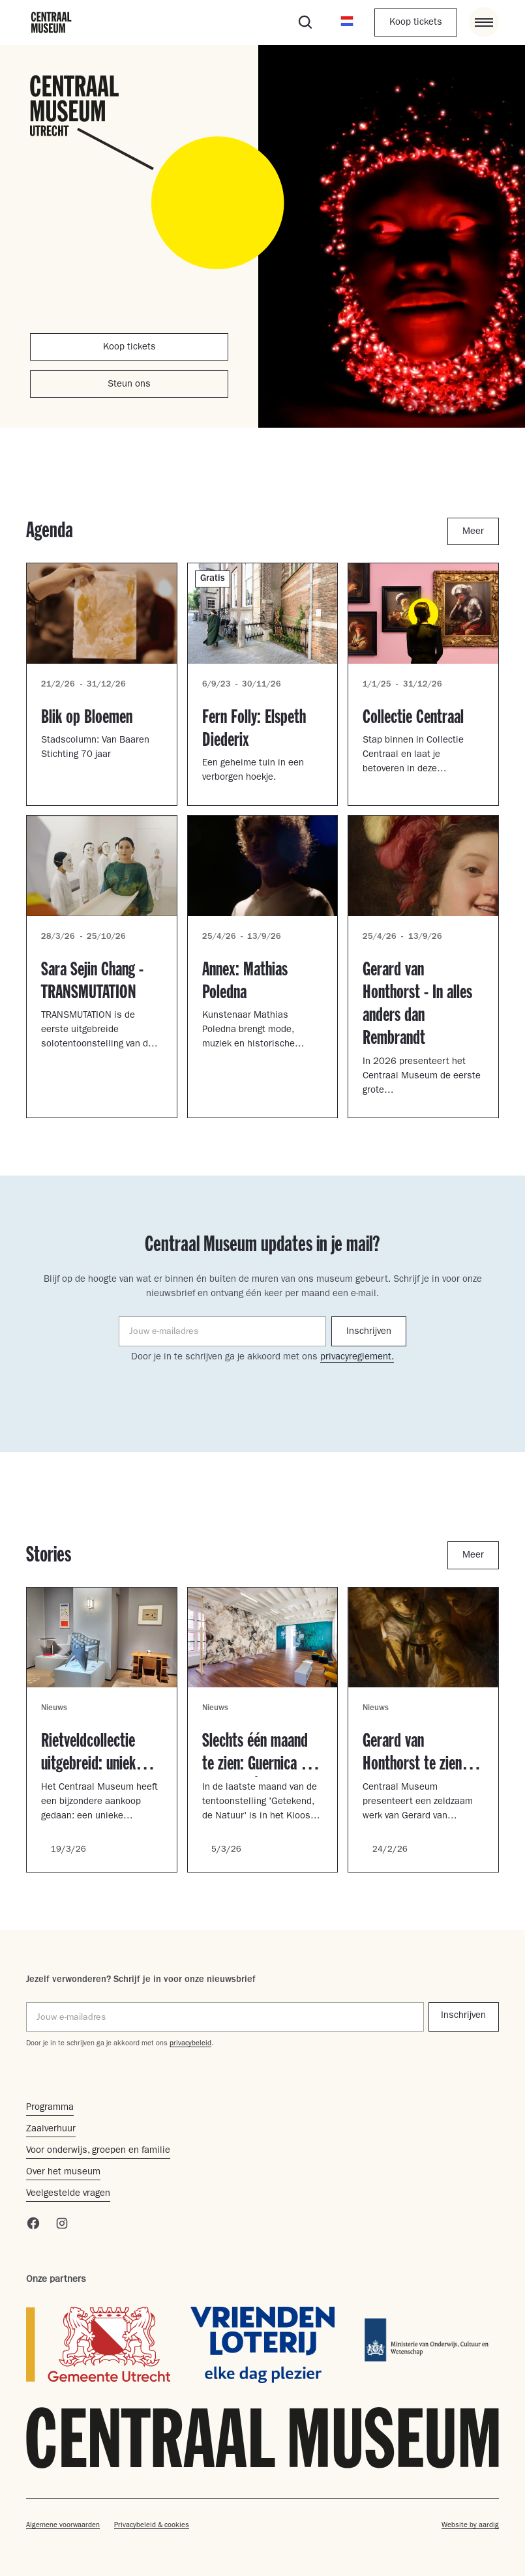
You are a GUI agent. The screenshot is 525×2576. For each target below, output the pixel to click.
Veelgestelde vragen (68, 2194)
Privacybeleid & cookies (151, 2525)
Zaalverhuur (51, 2130)
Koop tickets (415, 23)
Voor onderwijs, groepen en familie (98, 2151)
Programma (50, 2108)
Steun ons (129, 385)
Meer (473, 532)
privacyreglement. (357, 1358)
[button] (347, 22)
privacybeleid (190, 2043)
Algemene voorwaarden (63, 2525)
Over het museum (63, 2173)
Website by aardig (470, 2525)
